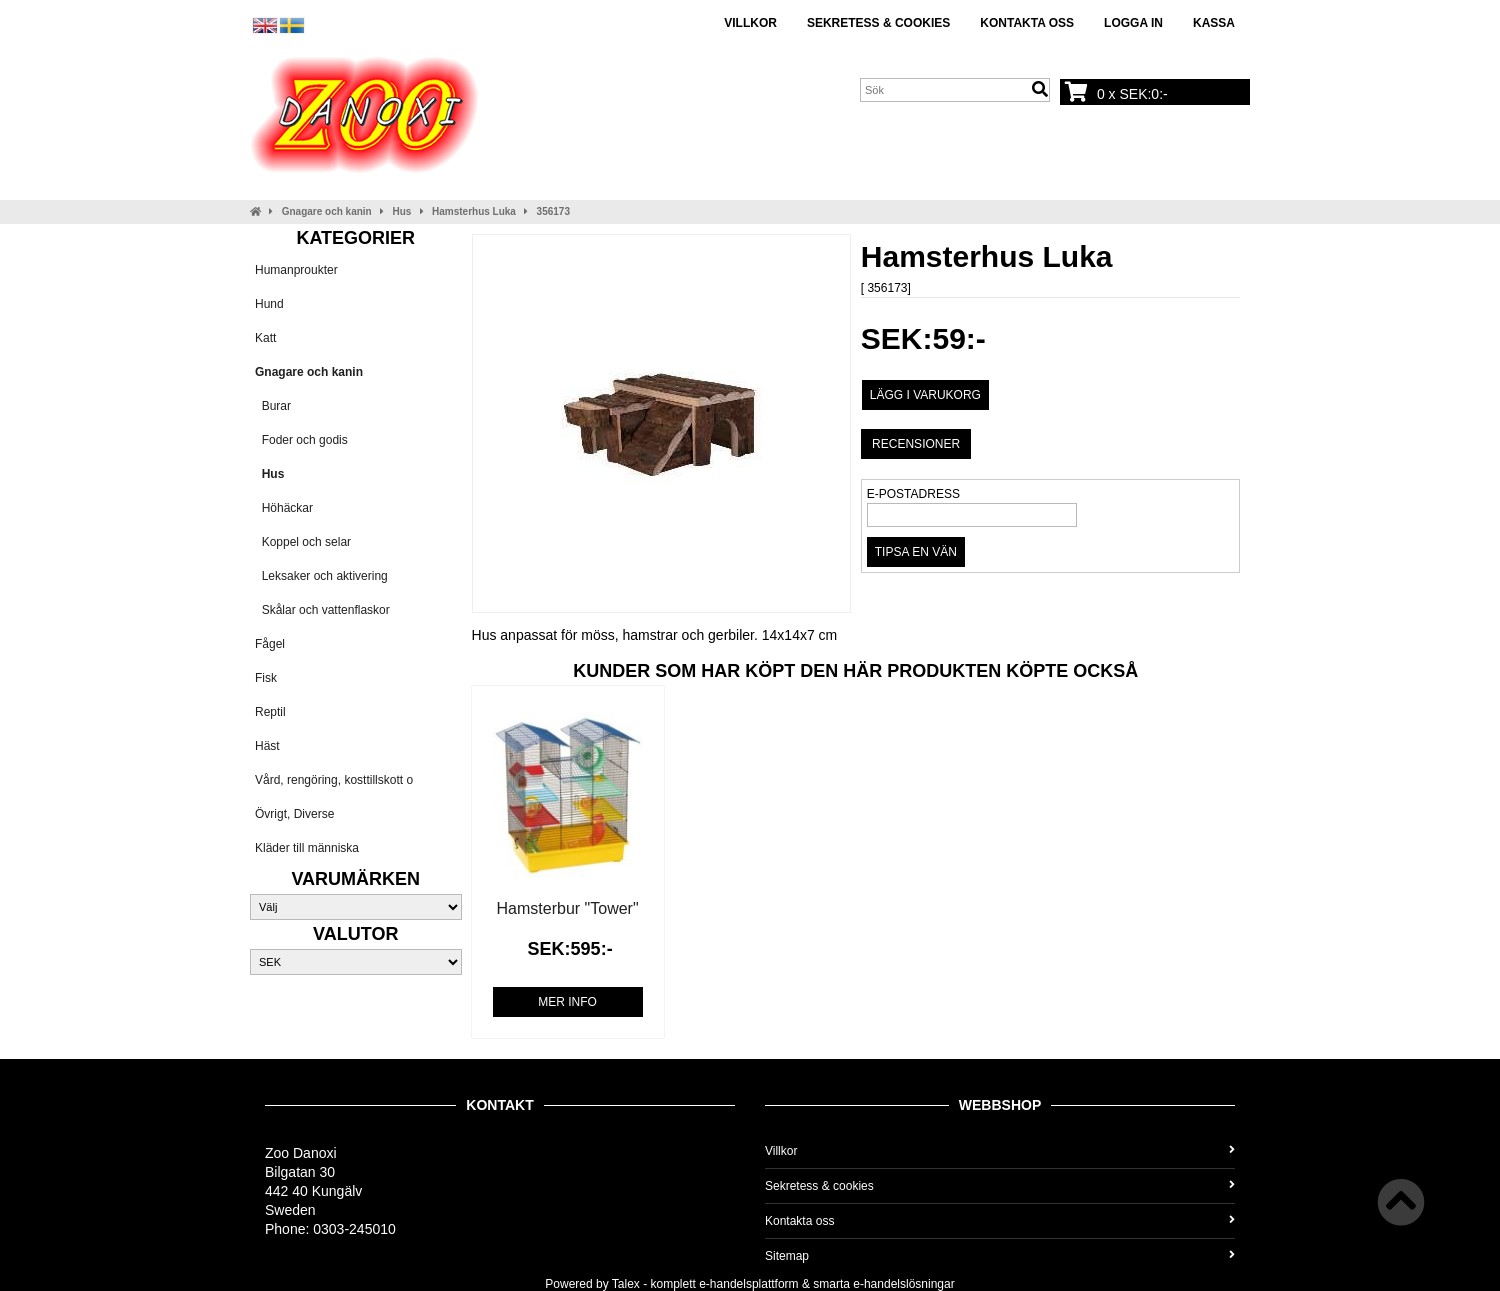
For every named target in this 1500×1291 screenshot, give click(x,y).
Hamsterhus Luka (474, 211)
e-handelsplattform (748, 1284)
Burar (273, 406)
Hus (401, 211)
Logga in (1133, 23)
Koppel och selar (303, 542)
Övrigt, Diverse (294, 814)
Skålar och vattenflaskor (322, 610)
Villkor (750, 23)
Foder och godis (301, 440)
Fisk (266, 678)
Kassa (1214, 23)
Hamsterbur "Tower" (568, 908)
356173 (553, 211)
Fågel (270, 644)
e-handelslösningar (903, 1284)
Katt (265, 338)
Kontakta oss (1027, 23)
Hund (269, 304)
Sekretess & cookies (878, 23)
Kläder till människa (307, 848)
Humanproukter (296, 270)
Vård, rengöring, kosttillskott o (334, 780)
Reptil (270, 712)
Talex (626, 1284)
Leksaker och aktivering (321, 576)
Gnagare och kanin (327, 211)
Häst (267, 746)
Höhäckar (284, 508)
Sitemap (1000, 1256)
